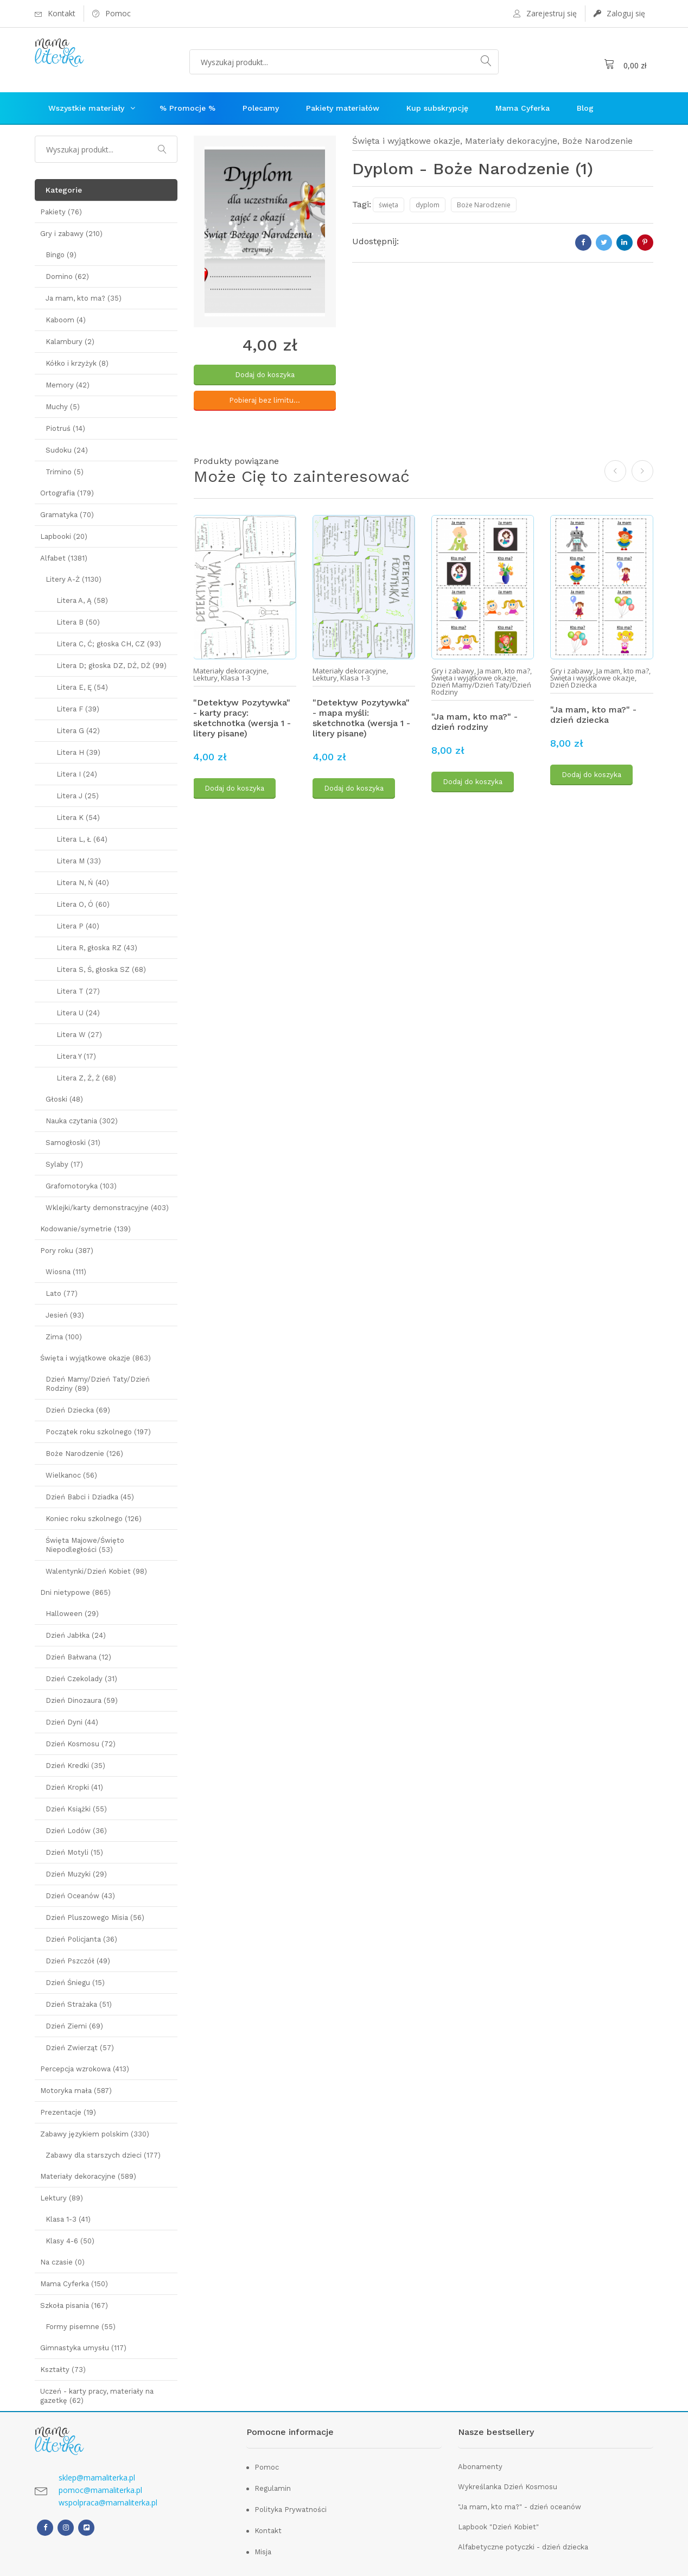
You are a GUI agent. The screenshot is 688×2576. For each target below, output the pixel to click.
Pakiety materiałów (342, 108)
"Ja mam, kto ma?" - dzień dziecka (593, 712)
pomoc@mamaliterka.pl (100, 2490)
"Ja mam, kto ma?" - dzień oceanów (519, 2507)
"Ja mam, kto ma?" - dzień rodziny (474, 719)
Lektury (205, 675)
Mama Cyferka (522, 108)
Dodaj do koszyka (265, 375)
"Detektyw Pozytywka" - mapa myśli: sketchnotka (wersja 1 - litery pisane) (361, 715)
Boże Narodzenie (597, 141)
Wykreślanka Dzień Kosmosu (507, 2487)
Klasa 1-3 (236, 675)
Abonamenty (480, 2467)
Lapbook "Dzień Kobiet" (498, 2527)
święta (388, 204)
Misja (262, 2552)
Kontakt (268, 2531)
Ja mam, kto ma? (503, 668)
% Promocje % (187, 108)
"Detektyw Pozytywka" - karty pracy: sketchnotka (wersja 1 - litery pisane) (242, 715)
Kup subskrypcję (437, 108)
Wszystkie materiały (86, 108)
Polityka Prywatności (290, 2509)
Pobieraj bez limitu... (264, 400)
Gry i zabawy (452, 668)
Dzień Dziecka (573, 682)
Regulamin (272, 2488)
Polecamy (261, 108)
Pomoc (266, 2467)
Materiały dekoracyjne (511, 141)
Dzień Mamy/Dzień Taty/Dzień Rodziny (481, 685)
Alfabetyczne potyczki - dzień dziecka (523, 2547)
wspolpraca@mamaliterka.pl (108, 2502)
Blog (585, 108)
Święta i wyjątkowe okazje (406, 141)
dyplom (427, 204)
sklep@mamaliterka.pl (97, 2477)
